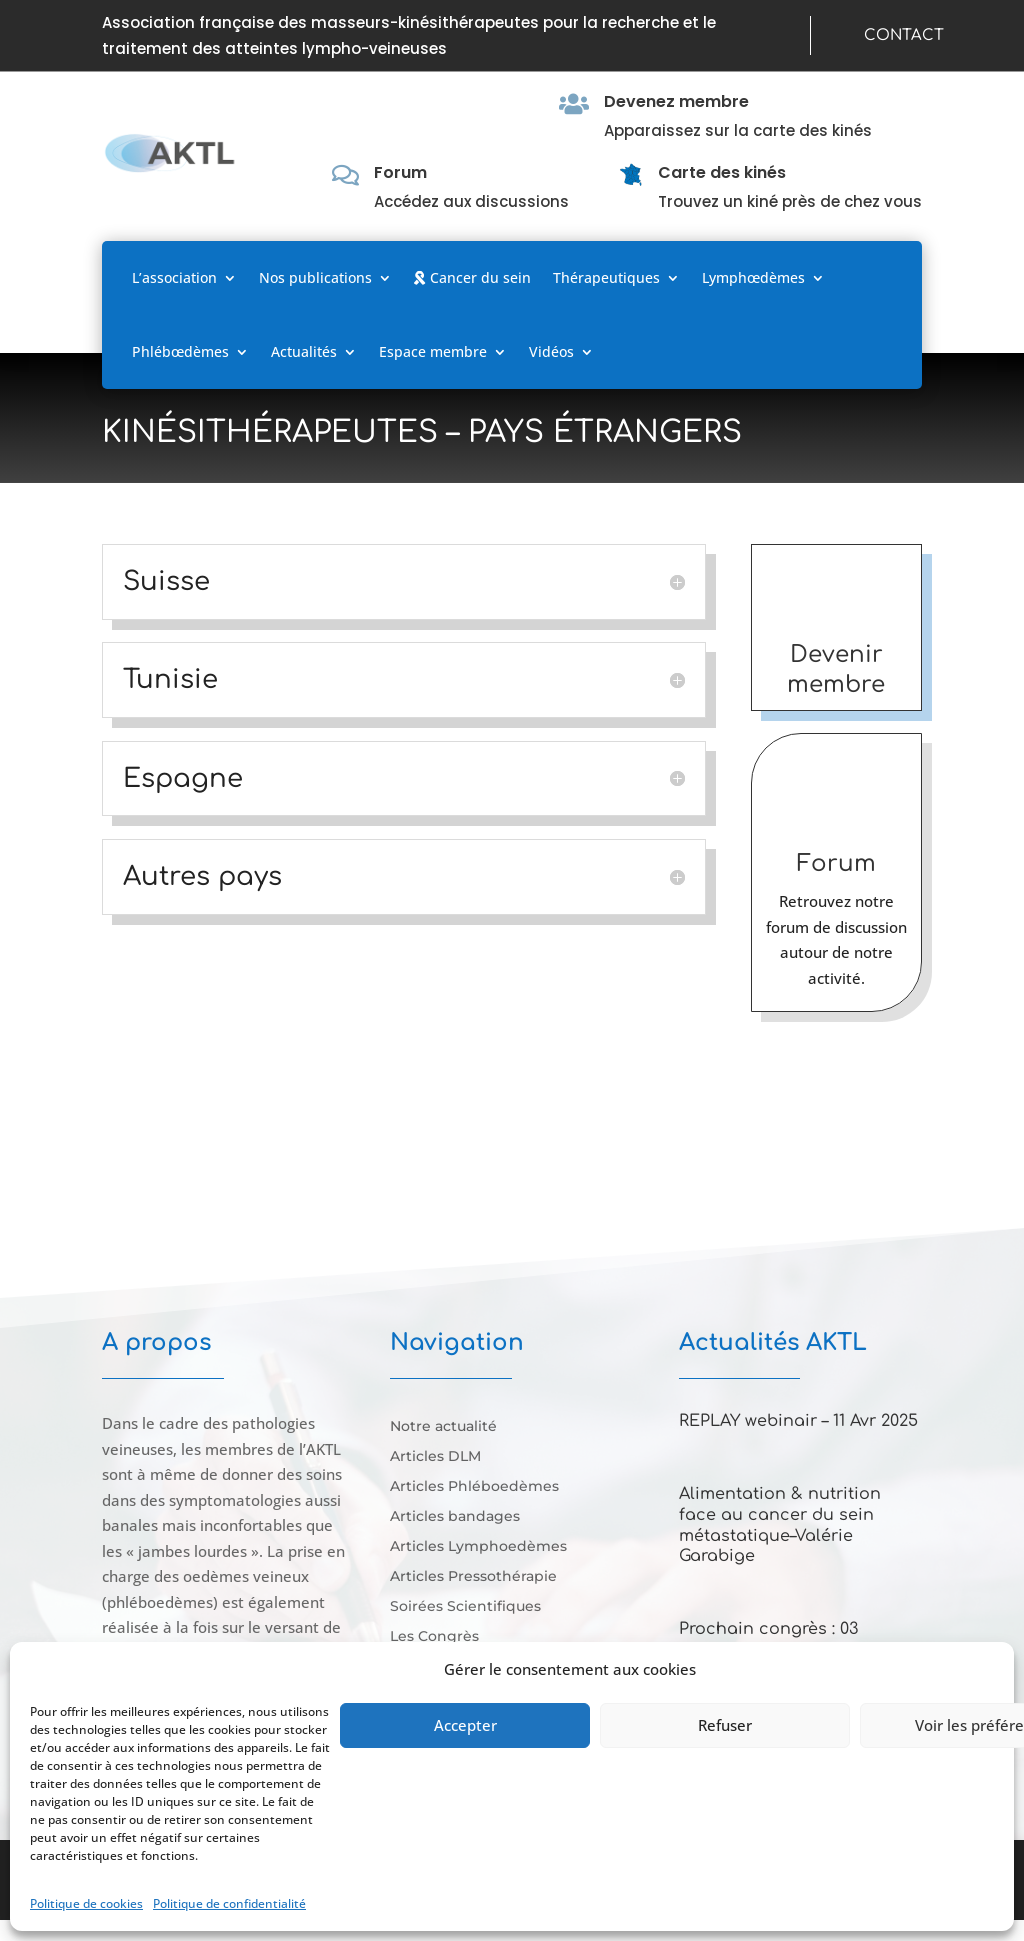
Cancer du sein (472, 277)
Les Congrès (434, 1637)
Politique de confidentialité (229, 1903)
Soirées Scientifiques (465, 1607)
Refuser (725, 1725)
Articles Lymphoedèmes (478, 1547)
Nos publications (315, 277)
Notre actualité (443, 1427)
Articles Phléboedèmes (474, 1487)
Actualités (304, 351)
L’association (174, 277)
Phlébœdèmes (180, 351)
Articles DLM (435, 1457)
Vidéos (551, 351)
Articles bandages (455, 1517)
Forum (400, 172)
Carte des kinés (722, 172)
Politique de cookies (86, 1903)
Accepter (465, 1725)
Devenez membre (676, 101)
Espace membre (433, 351)
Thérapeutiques (606, 277)
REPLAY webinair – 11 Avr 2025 (798, 1421)
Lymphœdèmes (753, 277)
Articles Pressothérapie (473, 1577)
